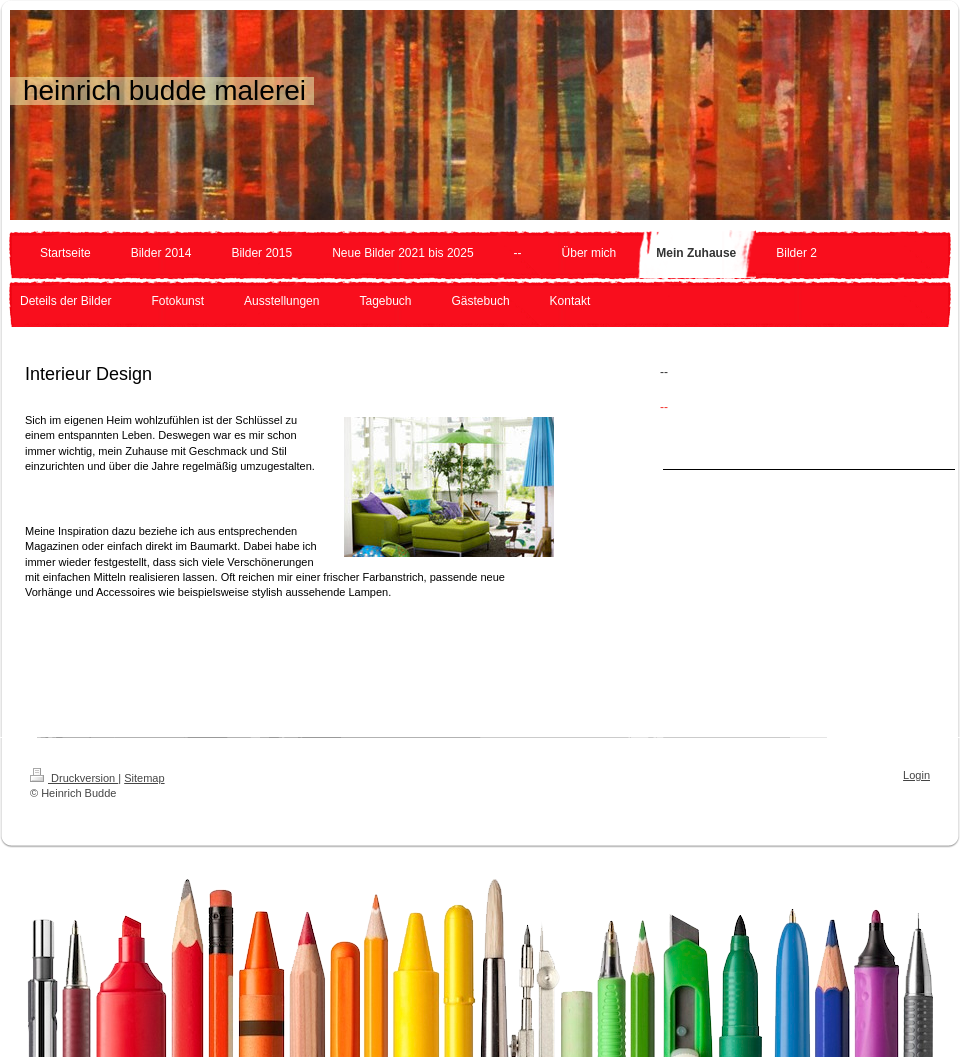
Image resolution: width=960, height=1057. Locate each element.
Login (916, 775)
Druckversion (74, 778)
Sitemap (144, 778)
